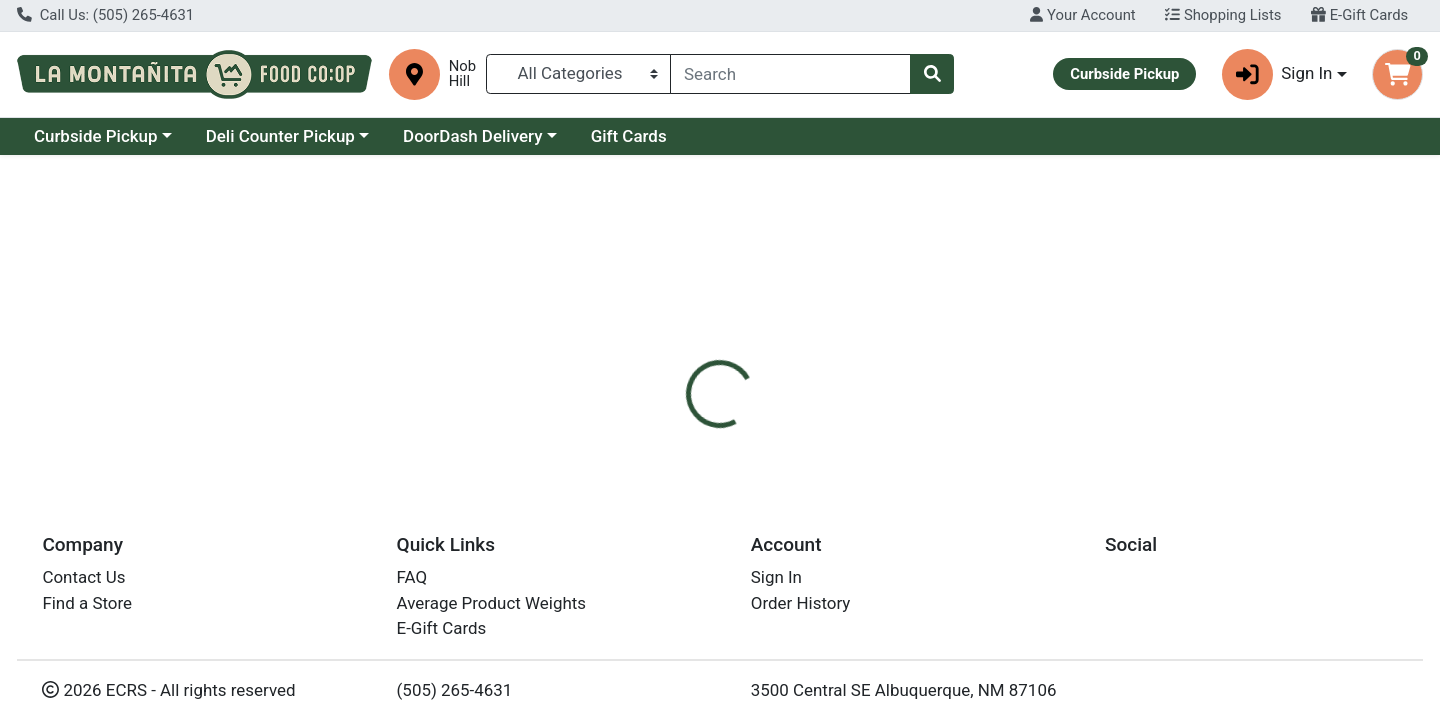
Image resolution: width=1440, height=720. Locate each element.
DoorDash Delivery (472, 136)
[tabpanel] (1020, 526)
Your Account (1082, 15)
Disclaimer (750, 426)
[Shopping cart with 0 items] (1397, 74)
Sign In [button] (1277, 74)
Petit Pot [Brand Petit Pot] (842, 506)
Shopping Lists (1223, 15)
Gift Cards (629, 136)
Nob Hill (462, 74)
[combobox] (790, 74)
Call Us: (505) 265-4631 (105, 15)
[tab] (656, 426)
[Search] (790, 74)
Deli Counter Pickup (280, 136)
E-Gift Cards (1359, 15)
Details (656, 426)
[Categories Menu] (579, 74)
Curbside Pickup (96, 136)
